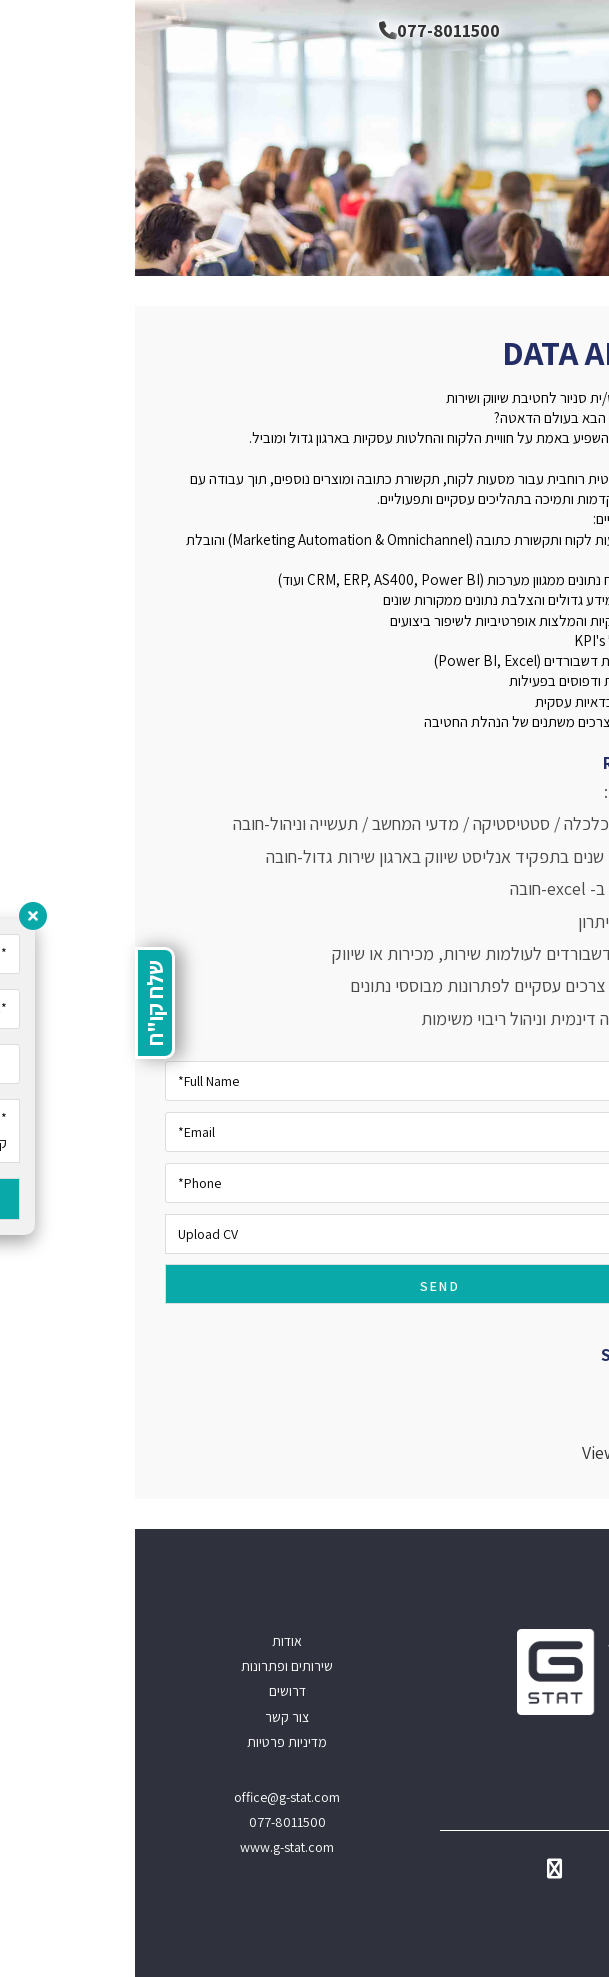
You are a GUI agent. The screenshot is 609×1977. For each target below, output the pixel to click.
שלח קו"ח (20, 1003)
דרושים (152, 1691)
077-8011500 (304, 30)
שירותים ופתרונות (152, 1666)
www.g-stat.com (152, 1847)
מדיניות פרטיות (152, 1742)
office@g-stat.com (152, 1797)
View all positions (513, 1452)
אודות (152, 1641)
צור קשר (152, 1717)
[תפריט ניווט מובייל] (579, 30)
